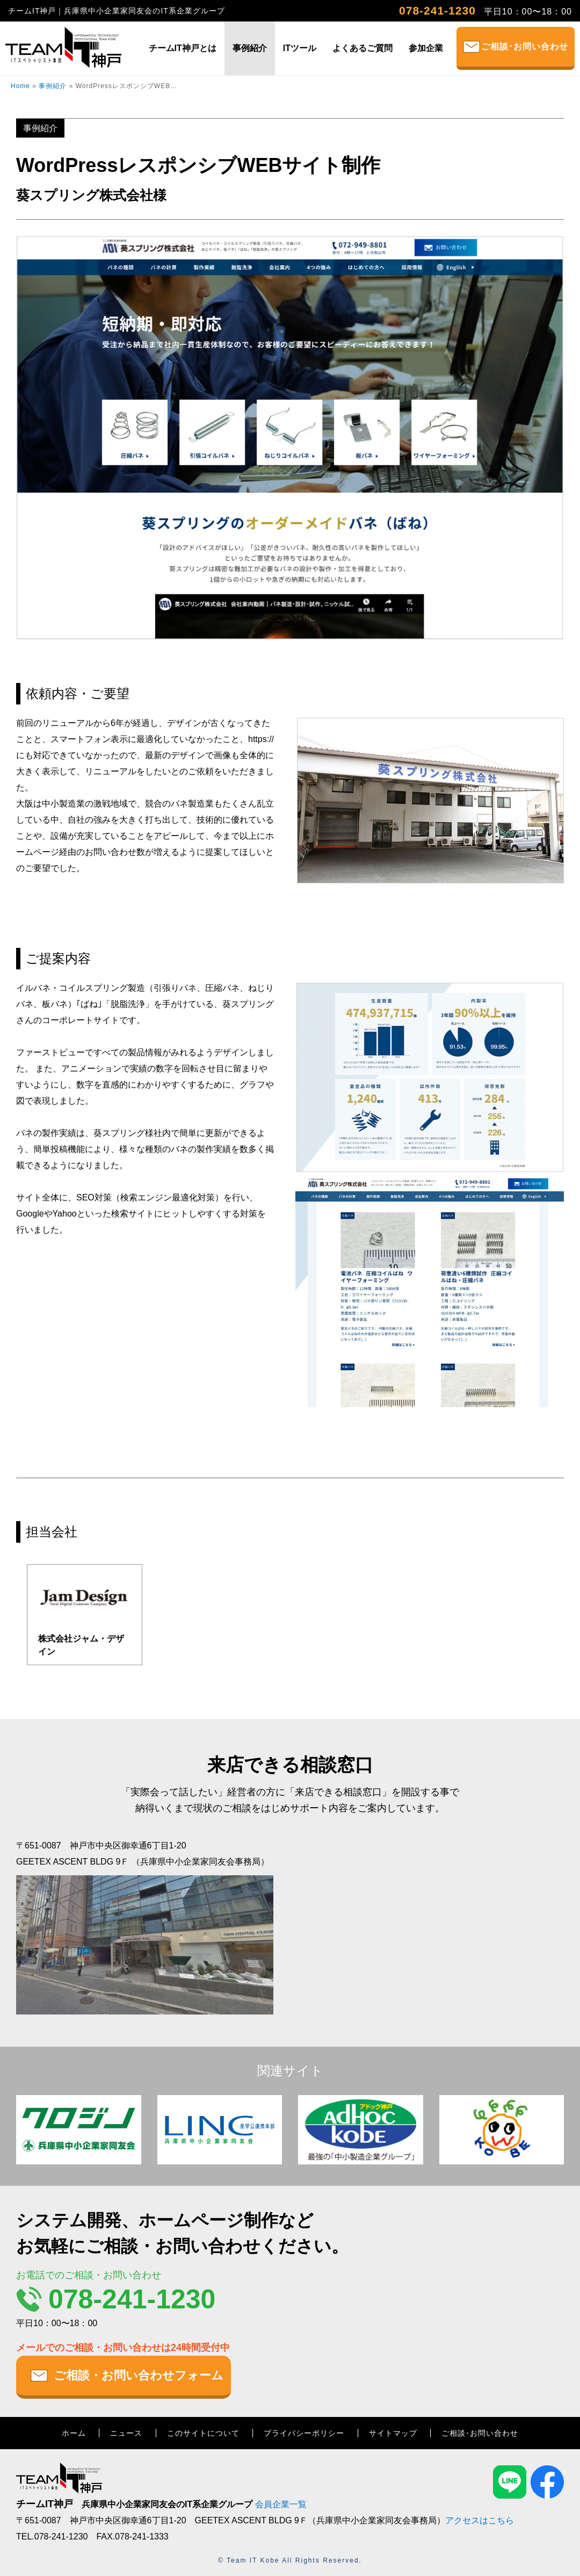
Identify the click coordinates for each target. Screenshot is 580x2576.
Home (20, 86)
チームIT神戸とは (182, 48)
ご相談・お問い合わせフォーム (138, 2375)
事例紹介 (250, 48)
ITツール (299, 48)
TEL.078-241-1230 (52, 2536)
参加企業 (426, 48)
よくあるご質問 (362, 48)
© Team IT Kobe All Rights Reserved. (290, 2560)
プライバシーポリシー (304, 2433)
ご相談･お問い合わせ (524, 46)
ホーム (74, 2433)
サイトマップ (393, 2433)
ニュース (126, 2433)
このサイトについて (203, 2433)
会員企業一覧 (281, 2504)
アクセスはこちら (479, 2520)
